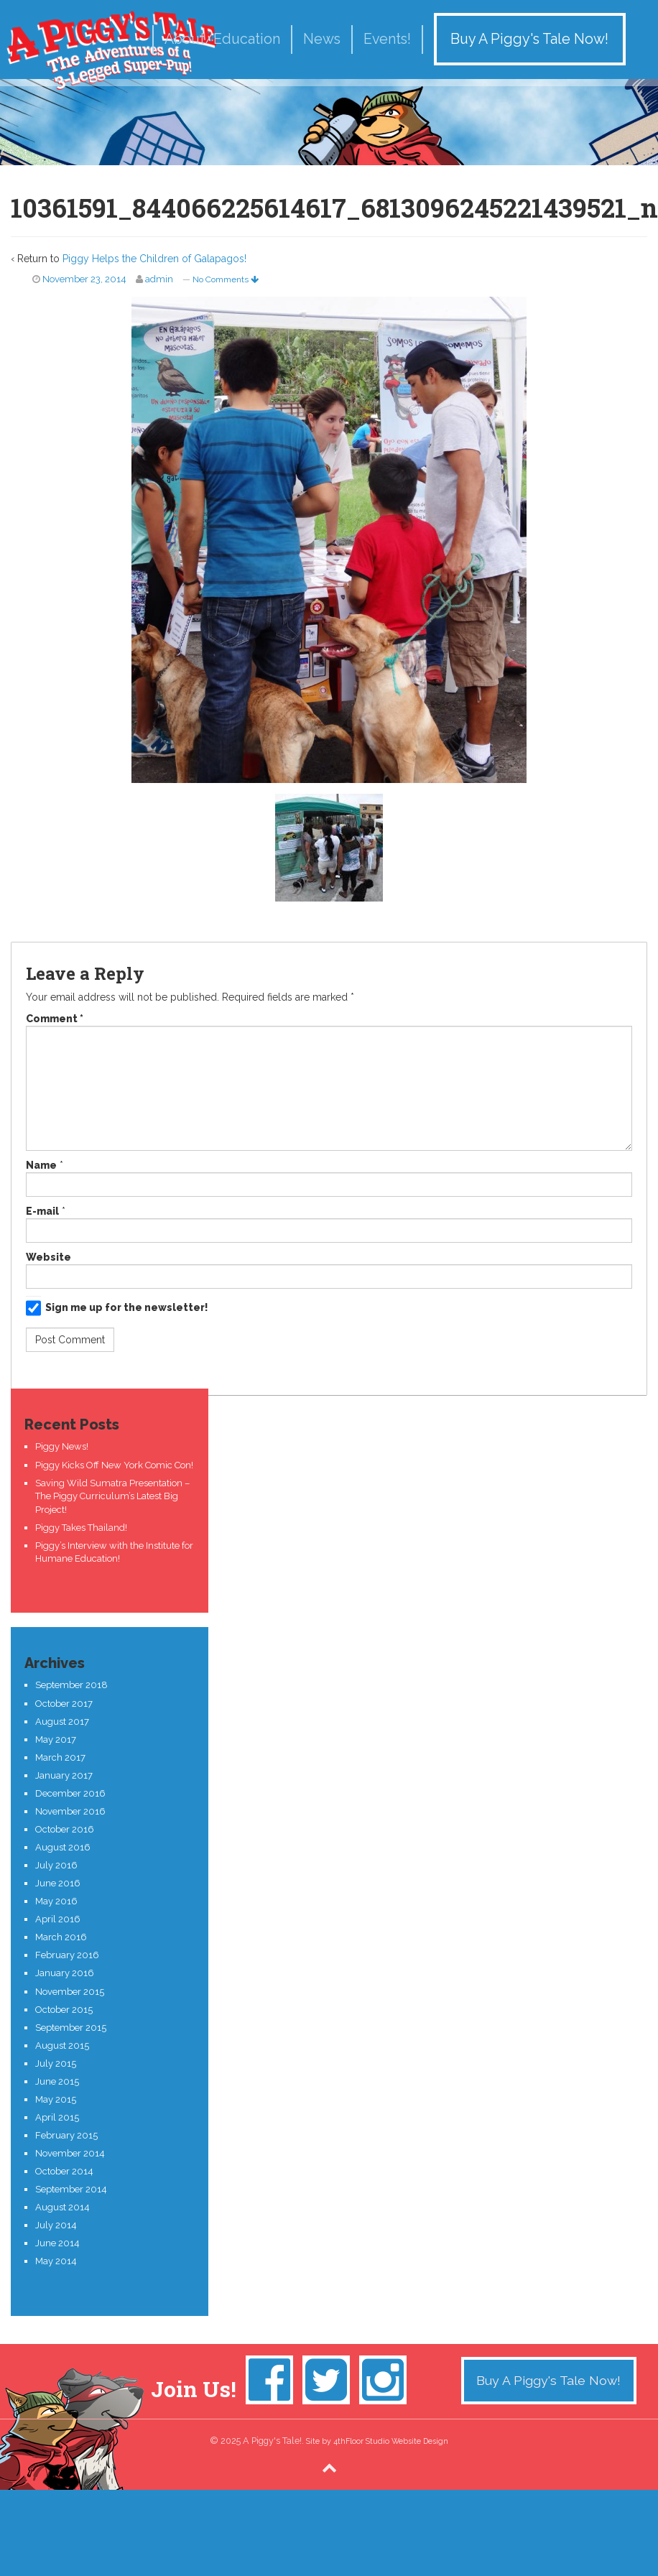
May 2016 (56, 1901)
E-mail (42, 1211)
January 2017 (64, 1775)
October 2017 (64, 1703)
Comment (54, 1018)
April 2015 (57, 2117)
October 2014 (64, 2171)
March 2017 (60, 1757)
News (321, 39)
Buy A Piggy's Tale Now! (529, 39)
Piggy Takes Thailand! (81, 1527)
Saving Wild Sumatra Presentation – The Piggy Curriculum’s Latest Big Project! (112, 1496)
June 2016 (57, 1883)
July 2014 (56, 2225)
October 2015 (64, 2009)
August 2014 (62, 2207)
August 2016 (63, 1847)
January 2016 (64, 1973)
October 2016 (64, 1829)
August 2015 (62, 2045)
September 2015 (70, 2027)
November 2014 (70, 2153)
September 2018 (71, 1685)
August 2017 (62, 1721)
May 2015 (55, 2099)
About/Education (222, 39)
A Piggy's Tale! (111, 50)
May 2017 (55, 1739)
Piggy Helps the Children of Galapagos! (154, 258)
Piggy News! (61, 1446)
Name (41, 1165)
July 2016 (56, 1865)
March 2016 (61, 1937)
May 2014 (56, 2261)
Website (48, 1257)
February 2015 (66, 2135)
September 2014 (71, 2189)
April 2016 (57, 1919)
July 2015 (55, 2063)
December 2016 (70, 1793)
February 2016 (67, 1955)
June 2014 (57, 2243)
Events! (387, 39)
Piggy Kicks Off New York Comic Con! (114, 1465)
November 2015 (69, 1991)
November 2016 (70, 1811)
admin (159, 279)
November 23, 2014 (84, 279)
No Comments (226, 279)
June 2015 (57, 2081)
